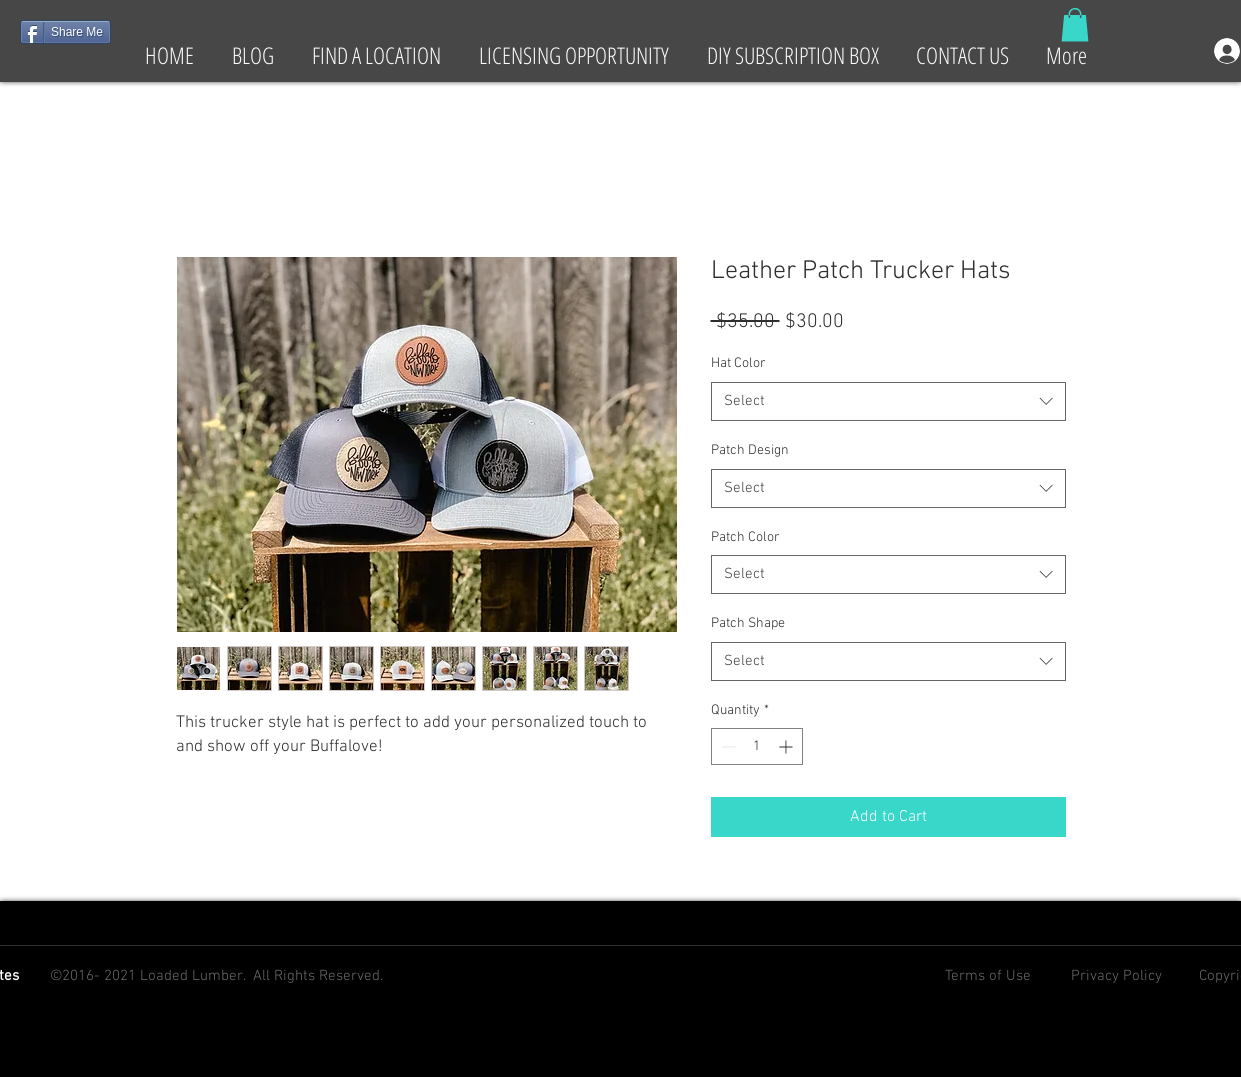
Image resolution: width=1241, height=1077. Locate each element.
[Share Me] (65, 32)
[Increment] (787, 746)
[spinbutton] (757, 746)
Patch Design (750, 450)
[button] (1075, 24)
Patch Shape (748, 623)
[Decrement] (726, 746)
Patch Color (745, 537)
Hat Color (738, 363)
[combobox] (888, 401)
